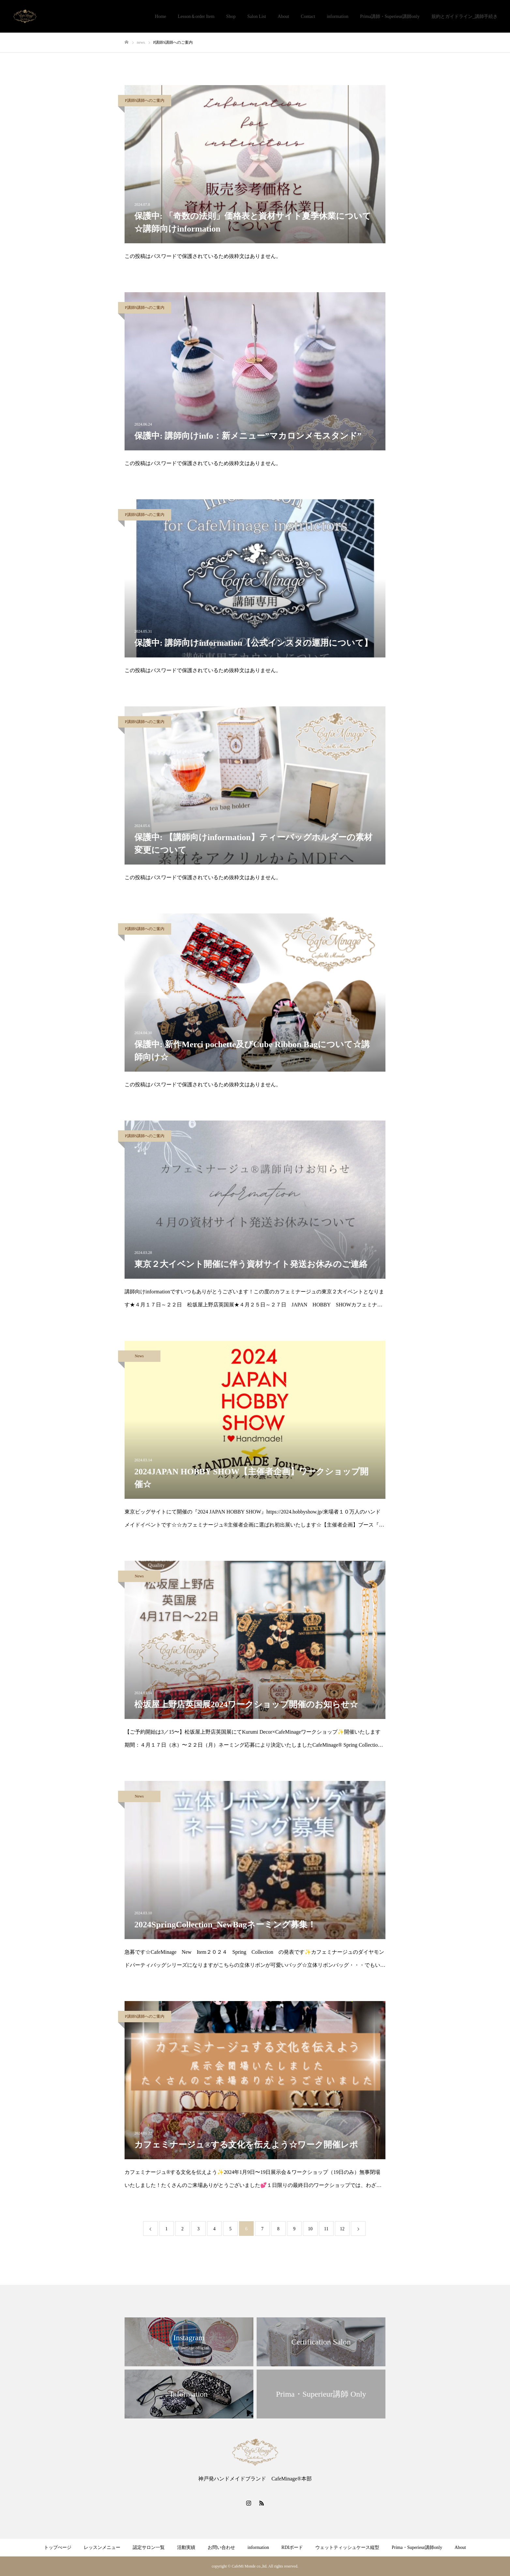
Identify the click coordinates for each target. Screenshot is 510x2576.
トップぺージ (57, 2547)
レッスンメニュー (102, 2547)
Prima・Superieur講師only (417, 2547)
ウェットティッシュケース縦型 (347, 2547)
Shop (231, 16)
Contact (308, 16)
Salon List (256, 16)
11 (326, 2228)
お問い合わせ (221, 2547)
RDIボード (292, 2547)
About (283, 16)
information (337, 16)
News (139, 1356)
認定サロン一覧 (149, 2547)
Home (160, 16)
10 (310, 2228)
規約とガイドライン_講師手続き (464, 16)
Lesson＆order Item (196, 16)
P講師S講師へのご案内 (146, 100)
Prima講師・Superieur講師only (390, 16)
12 (342, 2228)
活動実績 (186, 2547)
